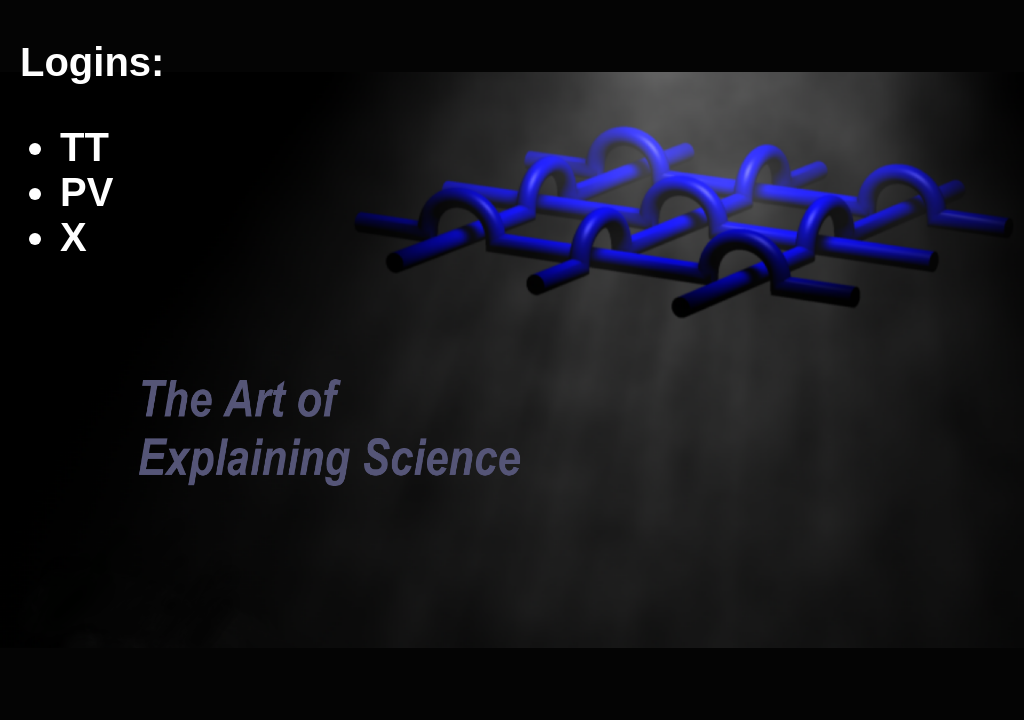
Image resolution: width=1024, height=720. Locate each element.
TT (84, 147)
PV (86, 192)
